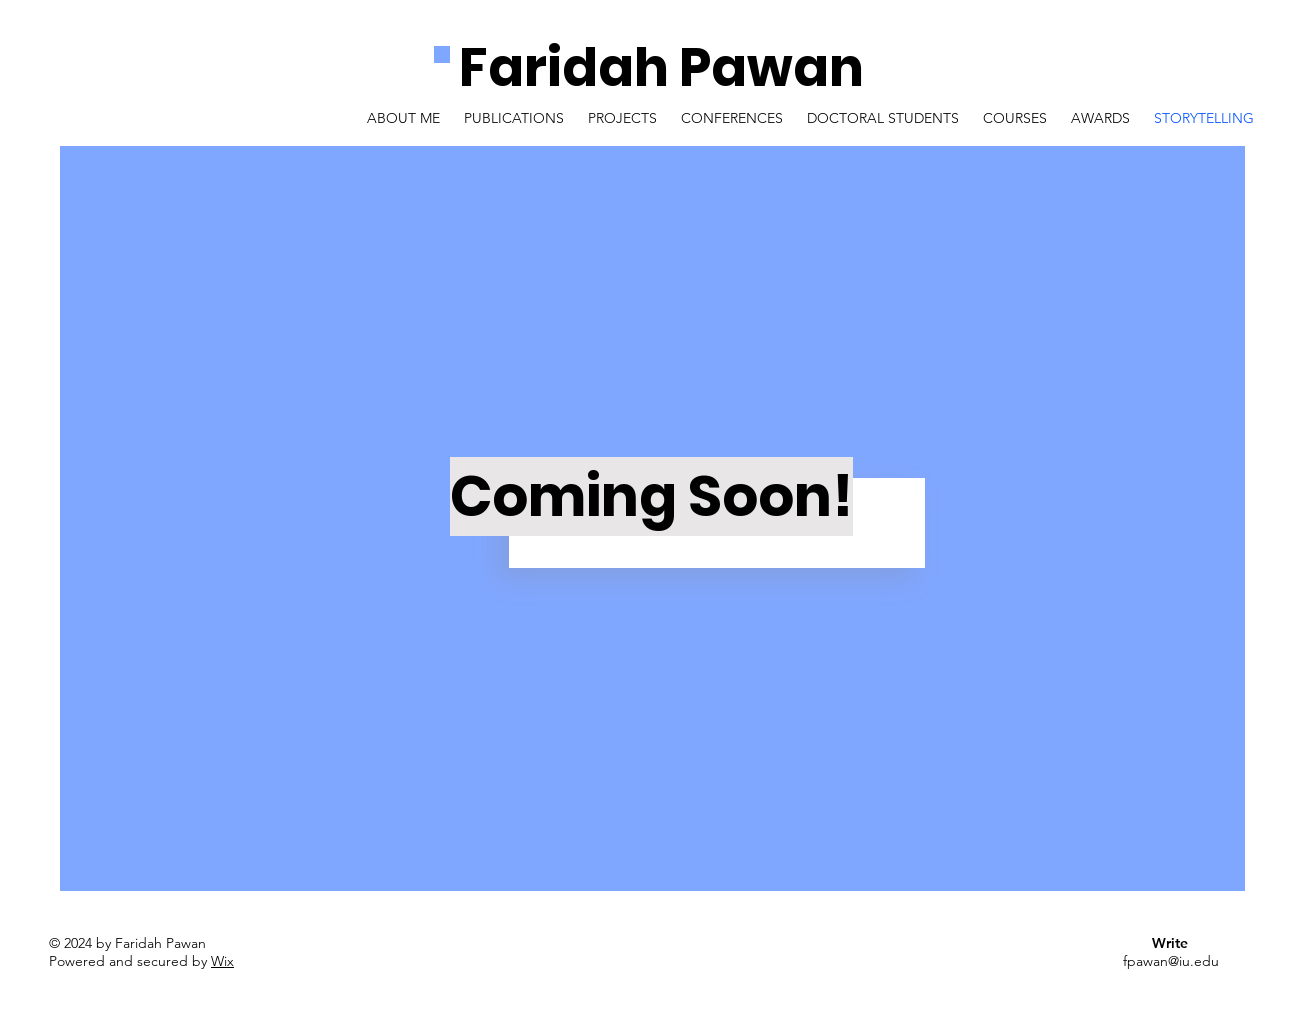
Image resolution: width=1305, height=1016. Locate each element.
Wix (222, 961)
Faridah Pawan (661, 67)
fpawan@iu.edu (1171, 961)
